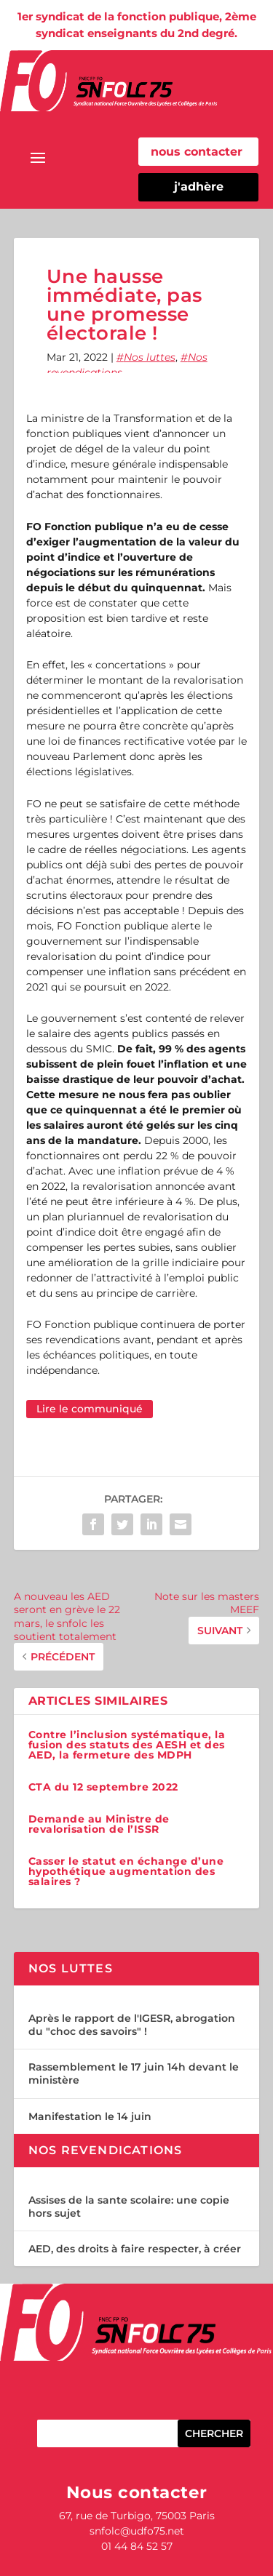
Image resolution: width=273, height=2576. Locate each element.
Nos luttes (149, 357)
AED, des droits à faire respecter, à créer (134, 2248)
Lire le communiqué (89, 1408)
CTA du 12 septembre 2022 (103, 1786)
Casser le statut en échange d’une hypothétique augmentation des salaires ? (126, 1871)
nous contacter (196, 152)
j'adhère (198, 186)
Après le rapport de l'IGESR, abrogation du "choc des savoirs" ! (131, 2025)
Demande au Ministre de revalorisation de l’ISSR (99, 1824)
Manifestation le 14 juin (89, 2116)
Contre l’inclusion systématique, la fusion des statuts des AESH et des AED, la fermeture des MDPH (127, 1744)
